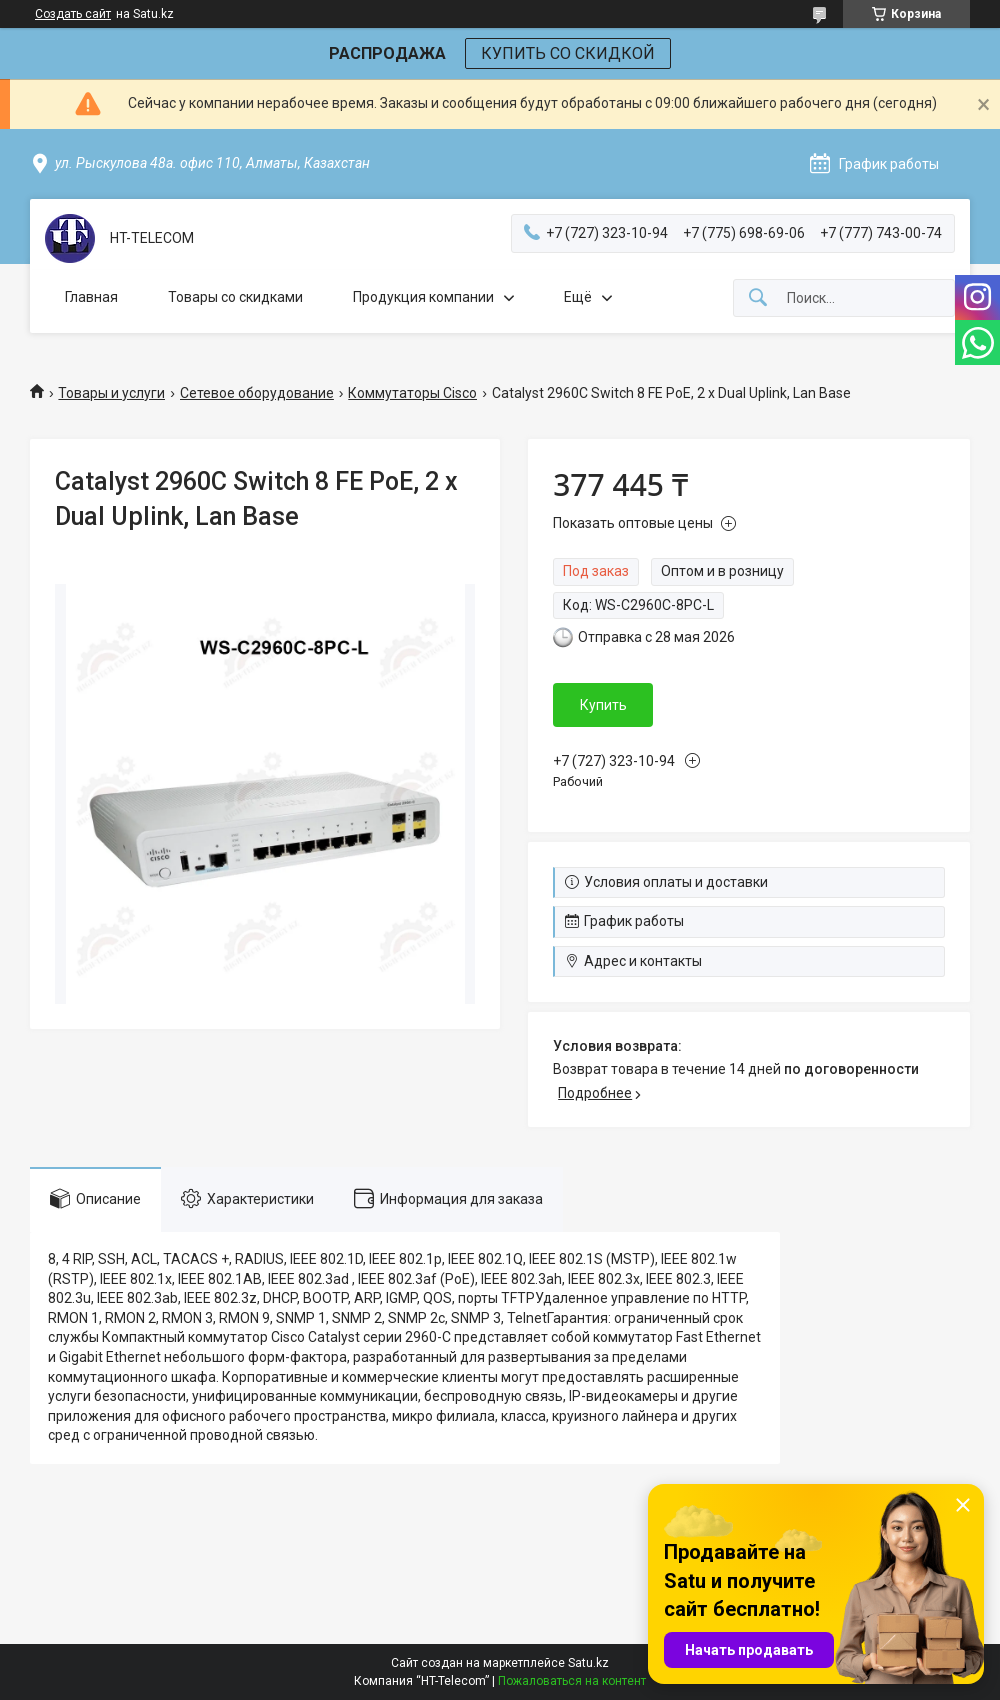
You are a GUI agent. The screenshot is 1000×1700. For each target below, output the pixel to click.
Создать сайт (73, 14)
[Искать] (758, 298)
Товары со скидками (235, 297)
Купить (603, 705)
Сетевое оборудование (257, 393)
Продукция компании (423, 297)
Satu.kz (588, 1663)
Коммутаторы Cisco (412, 393)
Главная (91, 297)
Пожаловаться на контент (572, 1681)
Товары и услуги (111, 393)
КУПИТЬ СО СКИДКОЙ (568, 53)
